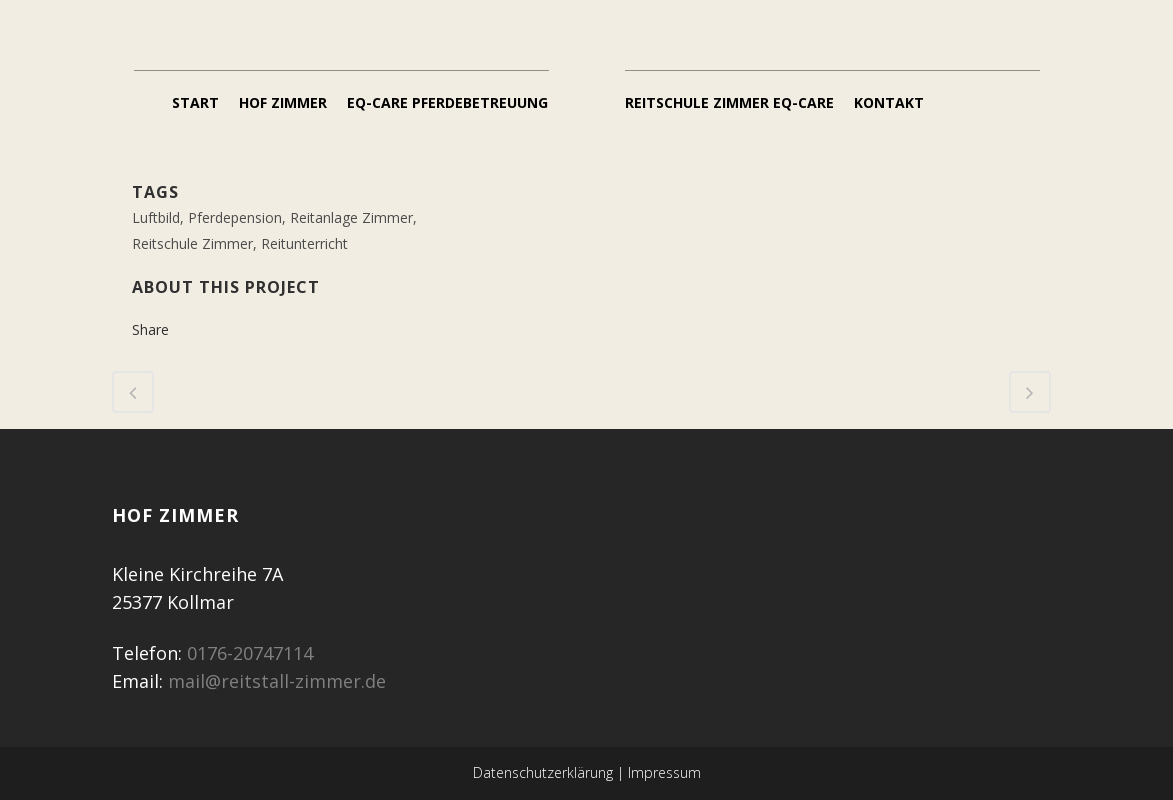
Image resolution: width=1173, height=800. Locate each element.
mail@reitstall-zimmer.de (277, 681)
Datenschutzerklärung (543, 772)
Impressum (664, 772)
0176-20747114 (250, 653)
